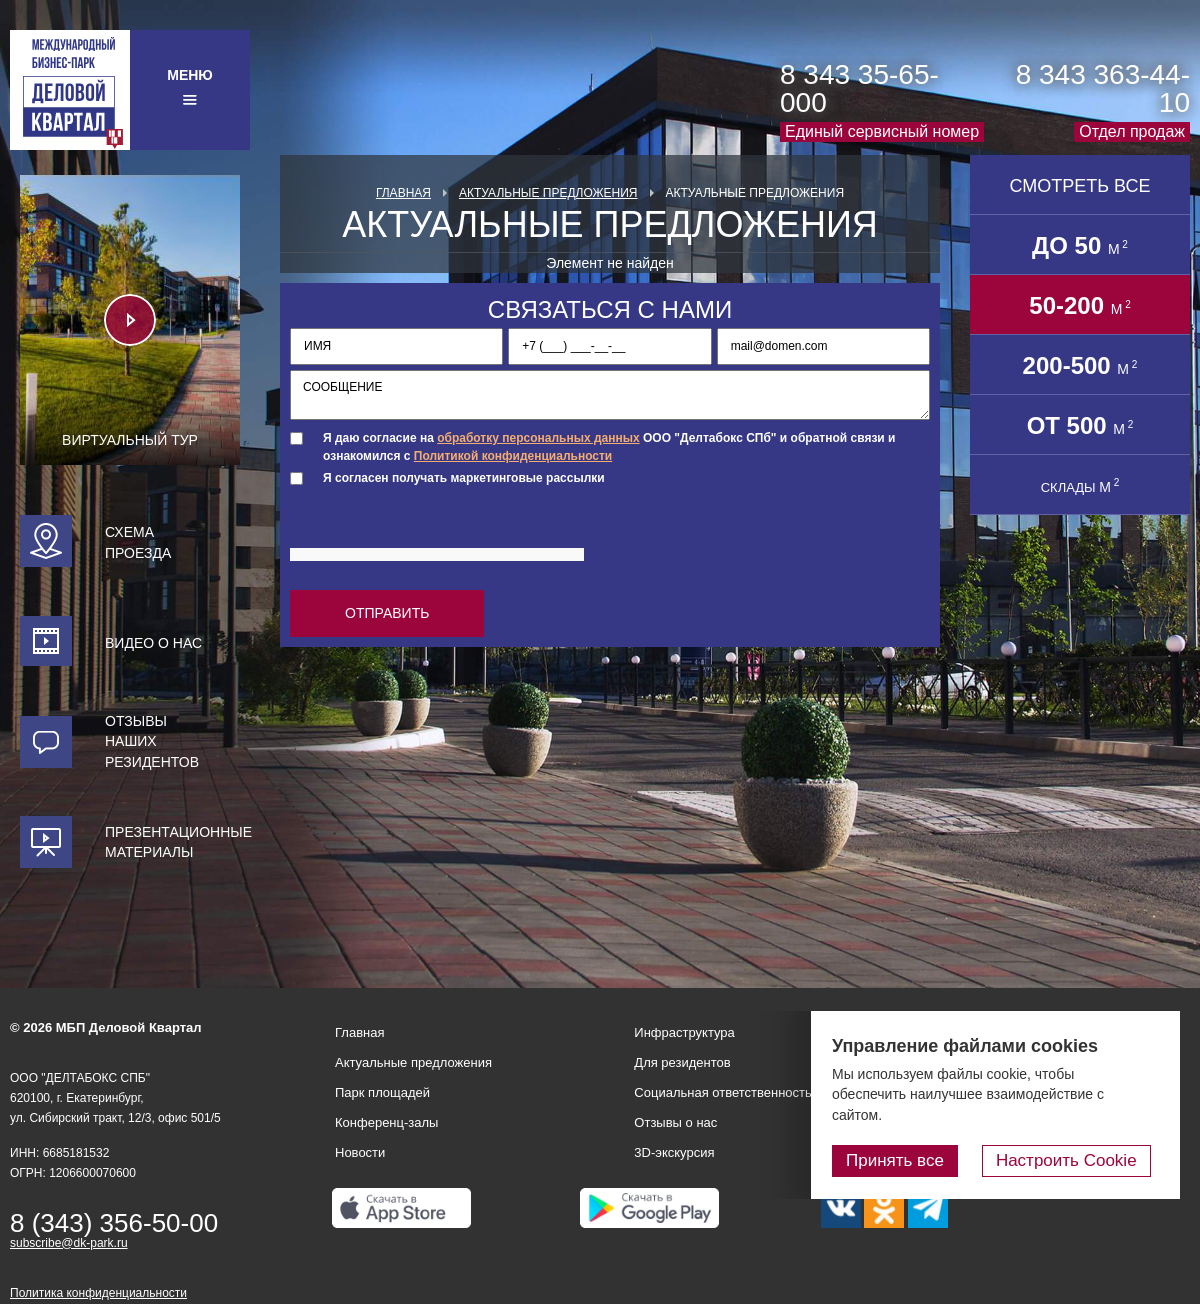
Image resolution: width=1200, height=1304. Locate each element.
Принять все (913, 1161)
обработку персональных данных (538, 438)
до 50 (1080, 245)
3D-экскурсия (674, 1152)
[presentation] (442, 534)
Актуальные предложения (548, 193)
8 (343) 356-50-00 (114, 1223)
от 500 (1080, 425)
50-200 (1079, 305)
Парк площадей (382, 1092)
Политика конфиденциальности (98, 1293)
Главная (403, 193)
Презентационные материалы (172, 842)
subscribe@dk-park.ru (69, 1243)
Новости (360, 1152)
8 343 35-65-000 (859, 88)
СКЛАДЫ (1080, 486)
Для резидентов (682, 1062)
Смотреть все (1079, 186)
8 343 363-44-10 (1103, 88)
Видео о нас (153, 643)
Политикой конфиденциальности (513, 456)
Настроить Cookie (1075, 1161)
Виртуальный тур (130, 440)
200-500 (1080, 365)
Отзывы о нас (675, 1122)
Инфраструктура (684, 1032)
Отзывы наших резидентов (152, 741)
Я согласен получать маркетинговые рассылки (464, 478)
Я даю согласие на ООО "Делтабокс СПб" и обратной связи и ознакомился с (609, 446)
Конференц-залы (386, 1122)
